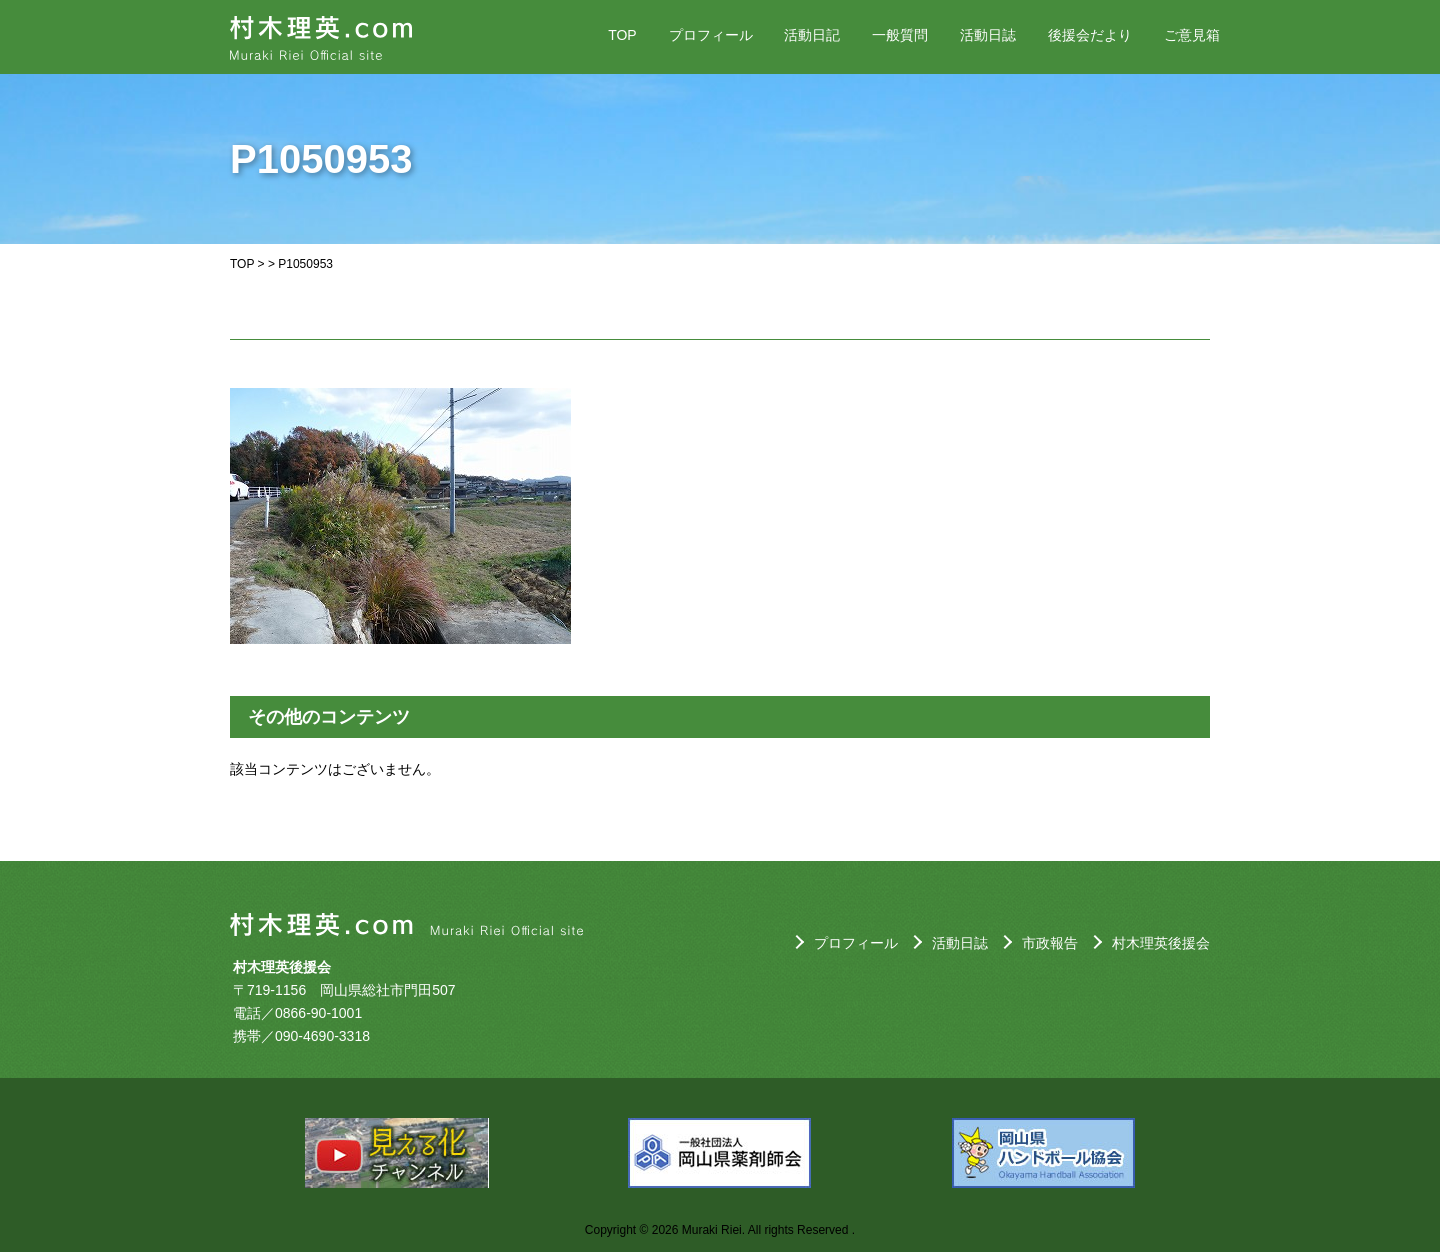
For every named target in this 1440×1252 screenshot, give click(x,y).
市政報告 (1050, 943)
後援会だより (1090, 35)
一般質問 (900, 35)
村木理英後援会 (1161, 943)
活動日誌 (988, 35)
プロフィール (711, 35)
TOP (622, 35)
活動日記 (812, 35)
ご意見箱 (1192, 35)
